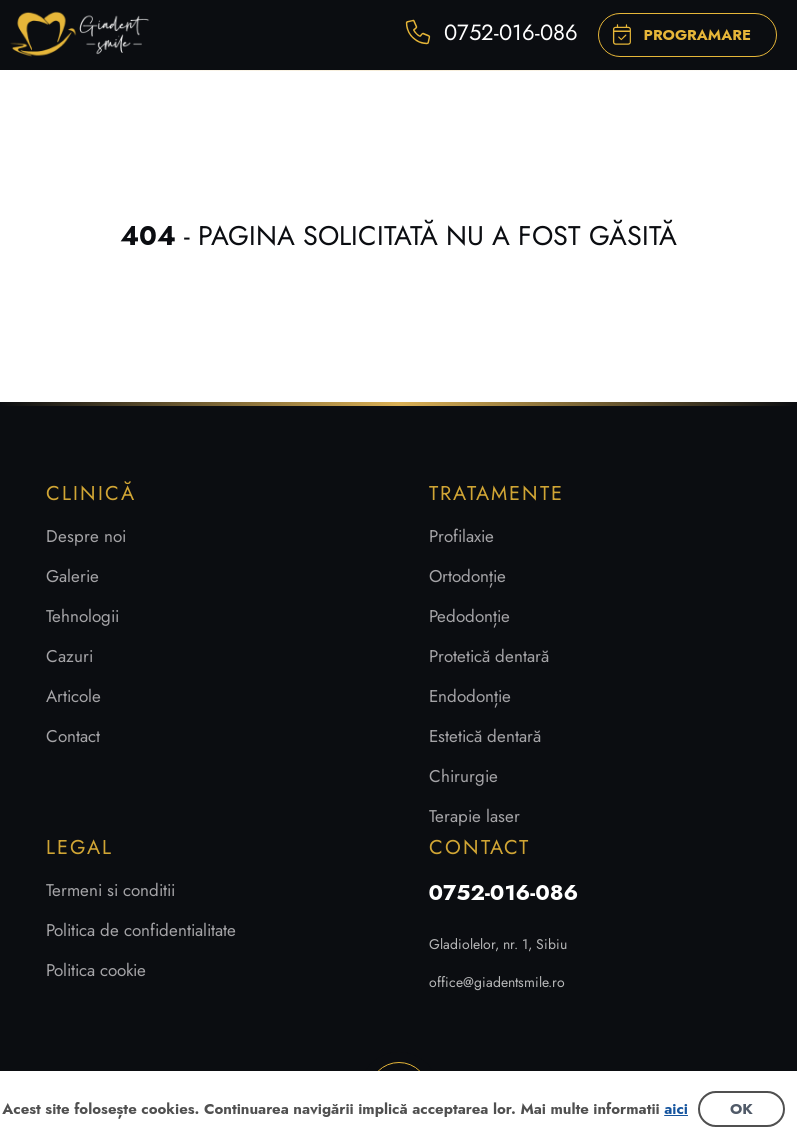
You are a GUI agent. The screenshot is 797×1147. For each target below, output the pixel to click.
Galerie (72, 576)
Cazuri (69, 656)
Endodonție (470, 696)
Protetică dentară (489, 656)
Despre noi (86, 536)
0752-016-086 (504, 892)
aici (676, 1109)
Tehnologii (82, 616)
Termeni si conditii (110, 890)
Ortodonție (467, 576)
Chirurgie (463, 776)
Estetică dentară (485, 736)
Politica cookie (96, 970)
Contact (73, 736)
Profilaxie (461, 536)
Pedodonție (469, 616)
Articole (73, 696)
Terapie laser (474, 816)
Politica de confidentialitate (141, 930)
